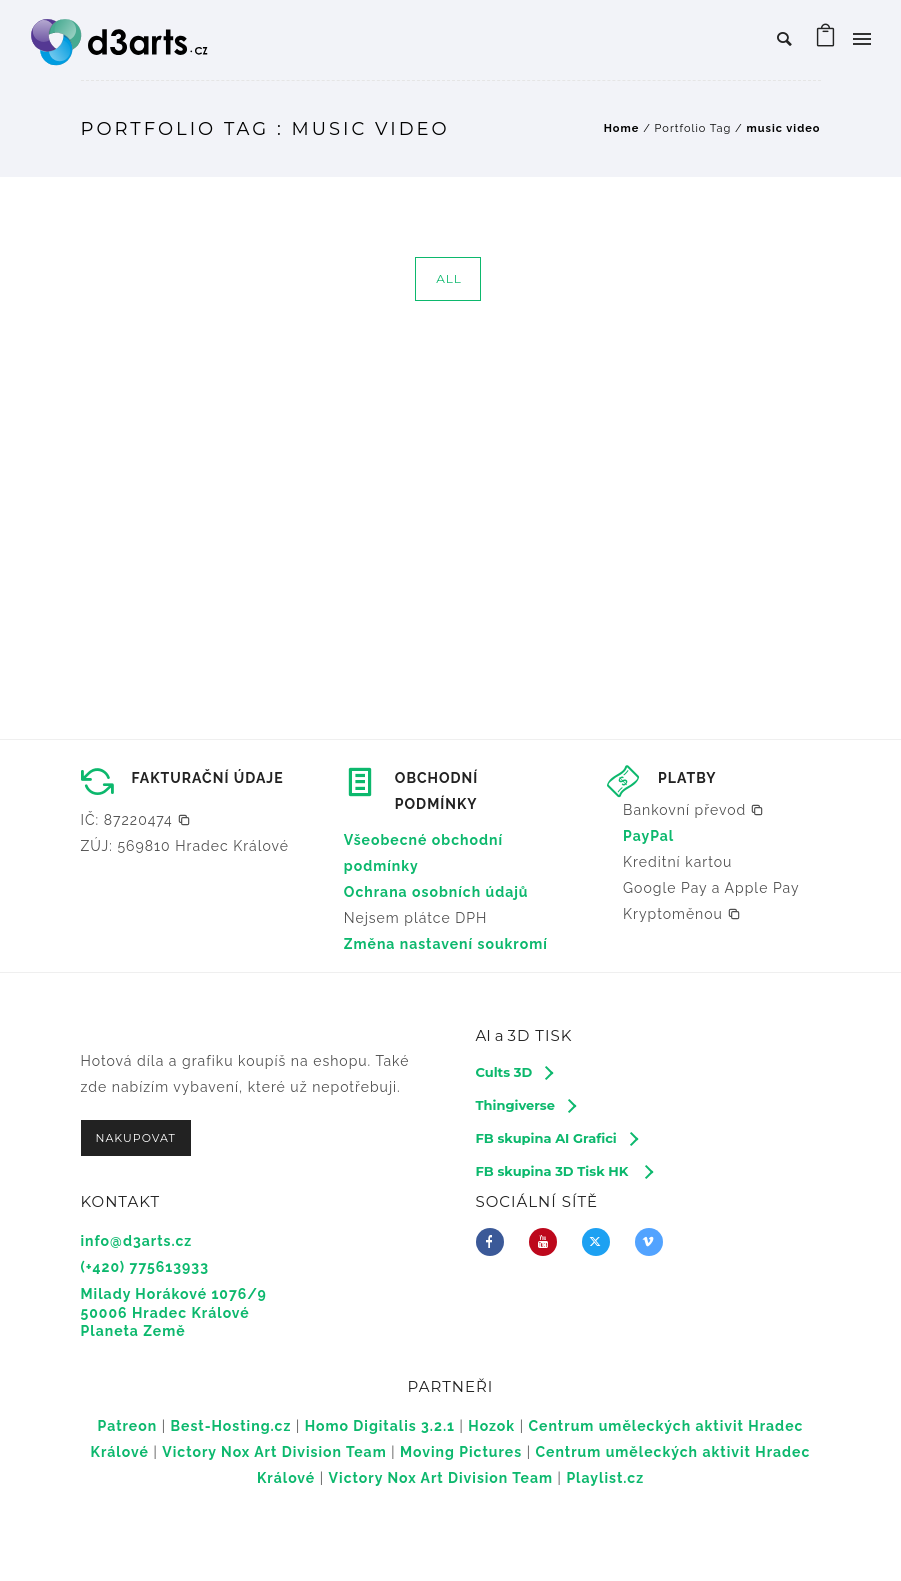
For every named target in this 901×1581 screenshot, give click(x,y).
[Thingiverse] (525, 1105)
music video (783, 128)
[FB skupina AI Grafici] (556, 1138)
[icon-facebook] (495, 1242)
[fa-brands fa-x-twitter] (601, 1242)
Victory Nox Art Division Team (274, 1452)
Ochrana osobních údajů (436, 892)
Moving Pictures (461, 1452)
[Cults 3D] (514, 1072)
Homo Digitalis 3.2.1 (380, 1426)
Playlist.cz (605, 1478)
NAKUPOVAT (136, 1138)
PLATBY (687, 778)
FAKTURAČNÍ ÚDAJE (208, 778)
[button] (136, 820)
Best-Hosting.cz (231, 1426)
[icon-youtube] (548, 1242)
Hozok (491, 1426)
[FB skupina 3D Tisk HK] (564, 1171)
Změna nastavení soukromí (446, 944)
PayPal (648, 836)
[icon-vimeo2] (654, 1242)
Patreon (128, 1426)
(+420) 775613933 (145, 1267)
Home (622, 128)
